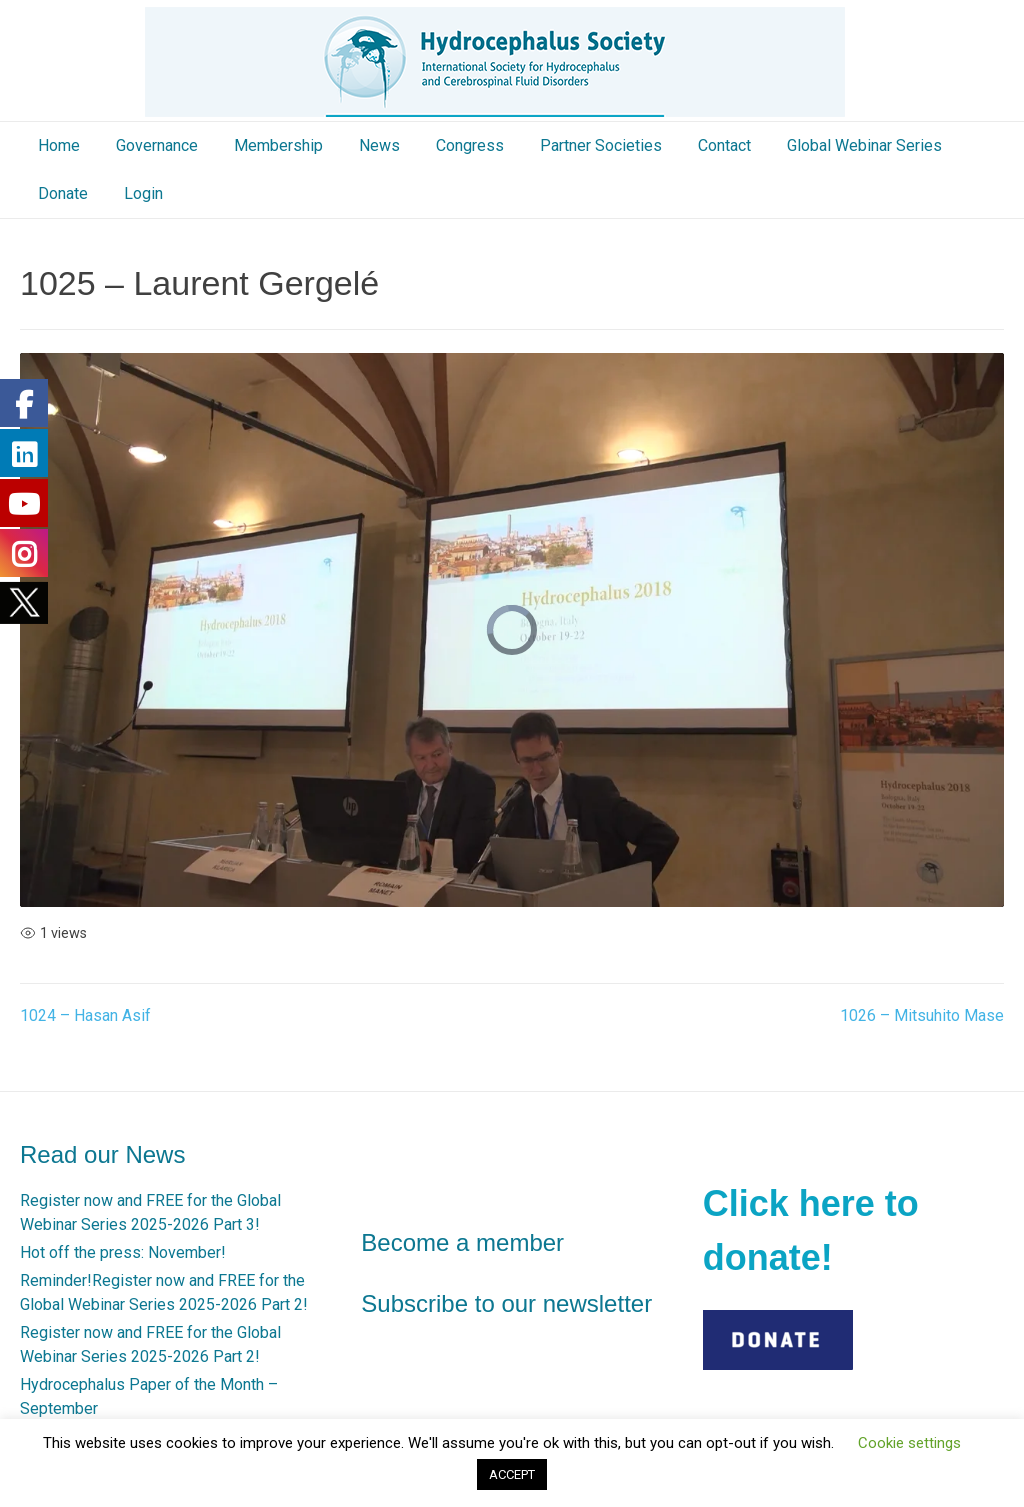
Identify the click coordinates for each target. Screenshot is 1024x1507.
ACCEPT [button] (512, 1474)
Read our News (102, 1154)
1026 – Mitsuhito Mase (922, 1015)
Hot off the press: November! (123, 1252)
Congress (470, 145)
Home (59, 145)
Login (143, 193)
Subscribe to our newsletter (506, 1303)
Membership (278, 145)
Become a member (462, 1242)
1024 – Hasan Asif (85, 1015)
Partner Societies (601, 145)
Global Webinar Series (864, 145)
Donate (63, 193)
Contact (724, 145)
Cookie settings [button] (909, 1443)
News (379, 145)
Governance (157, 145)
